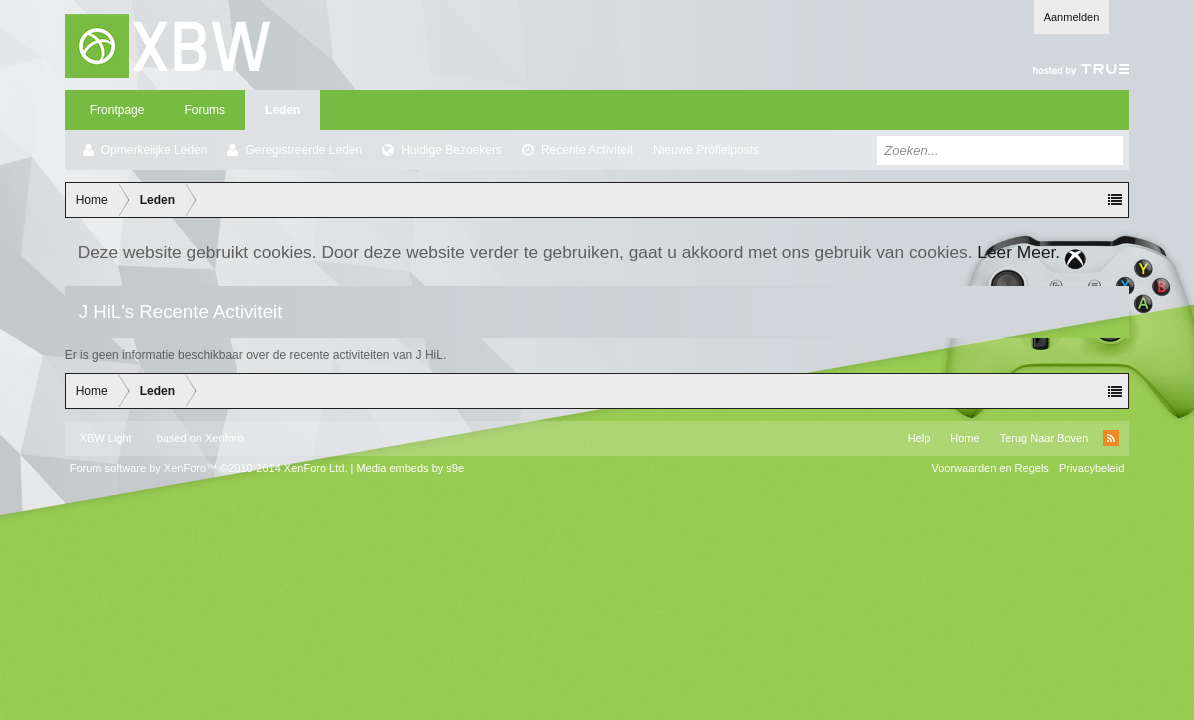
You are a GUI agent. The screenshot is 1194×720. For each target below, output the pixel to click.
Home (964, 438)
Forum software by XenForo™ (209, 468)
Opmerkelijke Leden (154, 150)
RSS (1111, 438)
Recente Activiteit (587, 150)
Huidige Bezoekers (451, 150)
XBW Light (106, 438)
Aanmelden (1072, 17)
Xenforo (224, 438)
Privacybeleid (1091, 468)
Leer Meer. (1018, 252)
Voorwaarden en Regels (989, 468)
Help (919, 438)
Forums (204, 110)
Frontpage (117, 110)
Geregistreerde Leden (303, 150)
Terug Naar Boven (1044, 438)
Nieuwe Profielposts (706, 150)
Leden (282, 110)
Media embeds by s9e (410, 468)
